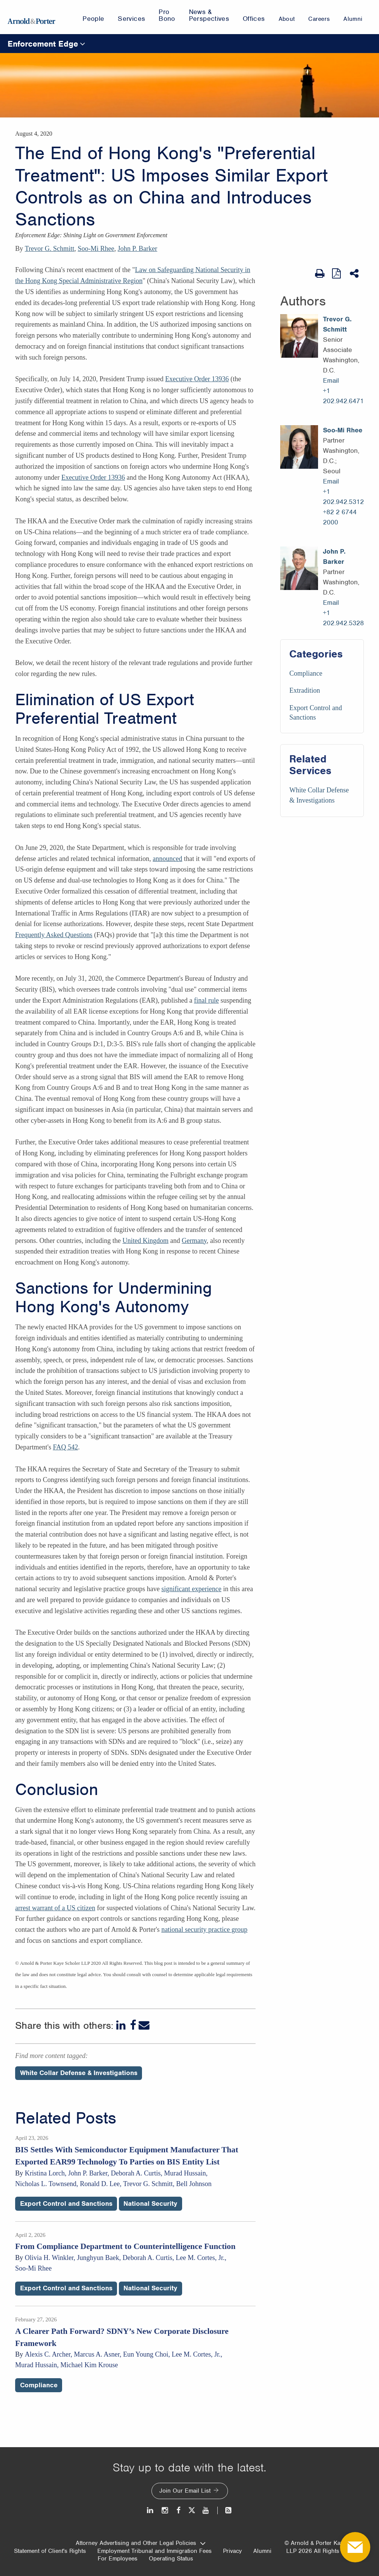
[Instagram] (165, 2510)
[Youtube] (206, 2510)
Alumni (262, 2551)
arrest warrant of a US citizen (55, 1908)
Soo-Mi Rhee (96, 248)
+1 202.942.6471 (343, 396)
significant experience (191, 1589)
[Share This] (355, 273)
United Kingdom (145, 1240)
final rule (206, 1000)
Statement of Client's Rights (50, 2551)
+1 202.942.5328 (343, 618)
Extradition (304, 690)
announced (167, 858)
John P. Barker (138, 248)
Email (331, 380)
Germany (194, 1240)
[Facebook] (133, 2025)
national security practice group (204, 1929)
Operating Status (171, 2558)
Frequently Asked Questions (53, 935)
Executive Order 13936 (197, 379)
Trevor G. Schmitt (50, 248)
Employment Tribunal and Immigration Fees (154, 2551)
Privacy (232, 2551)
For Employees (117, 2558)
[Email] (144, 2025)
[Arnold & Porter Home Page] (31, 17)
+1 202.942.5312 (343, 496)
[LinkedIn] (121, 2025)
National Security (150, 2203)
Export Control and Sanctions (66, 2203)
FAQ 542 (65, 1447)
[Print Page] (319, 273)
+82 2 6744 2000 (340, 517)
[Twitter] (191, 2510)
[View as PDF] (337, 273)
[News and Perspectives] (225, 2510)
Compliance (305, 673)
